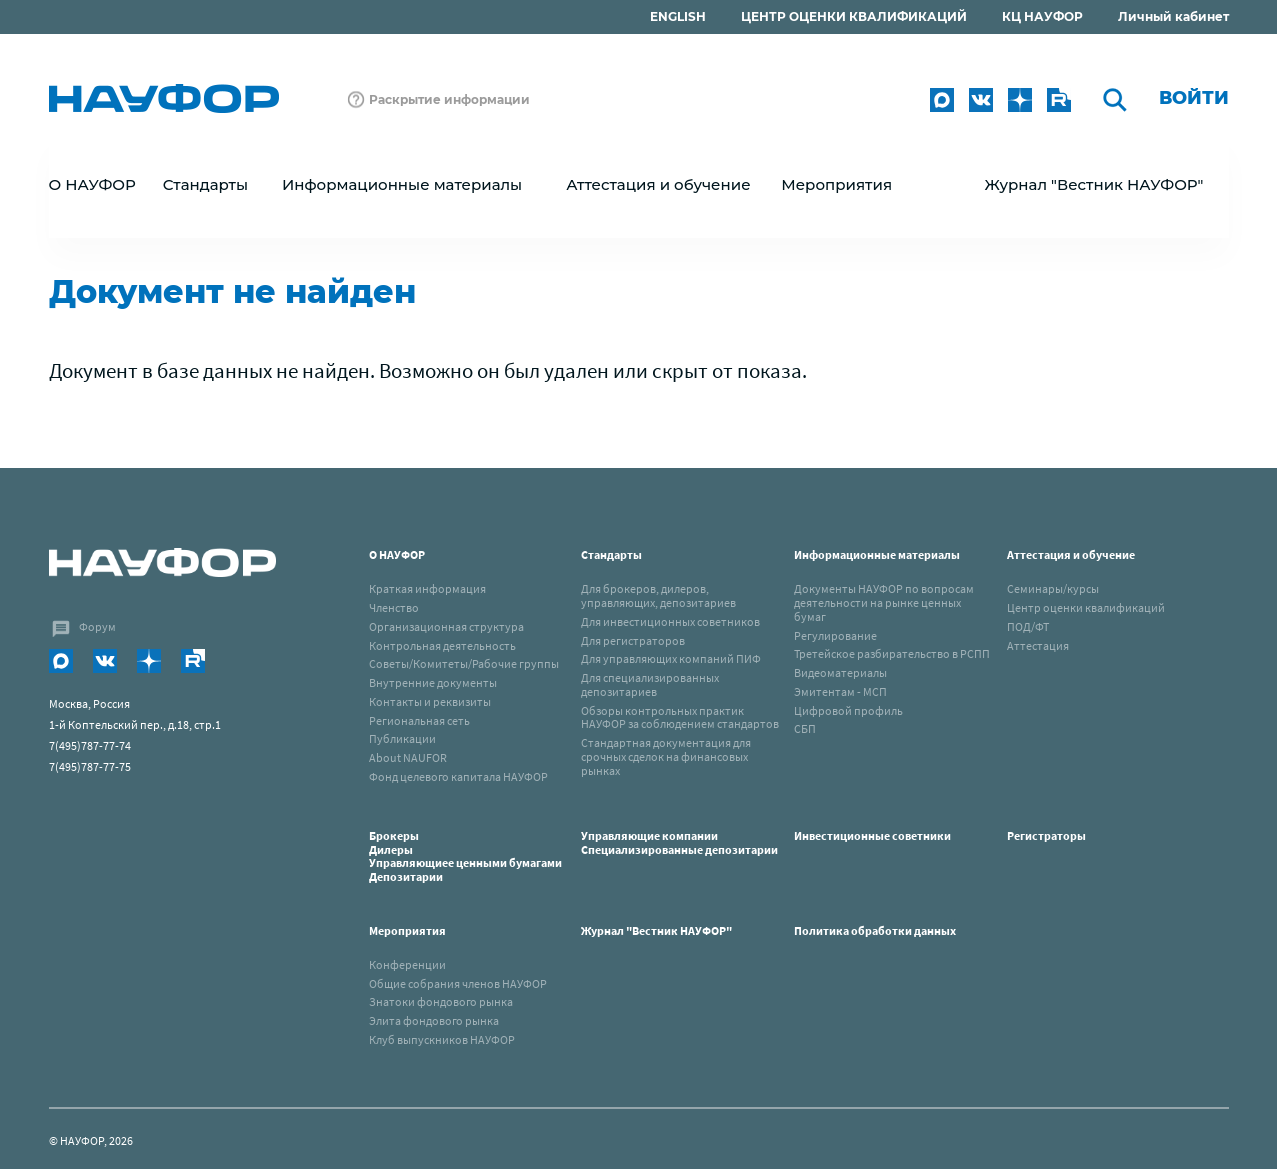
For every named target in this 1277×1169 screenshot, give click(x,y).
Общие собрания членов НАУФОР (458, 983)
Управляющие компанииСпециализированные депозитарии (679, 842)
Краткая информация (427, 588)
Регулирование (835, 635)
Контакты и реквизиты (430, 701)
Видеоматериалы (840, 672)
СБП (805, 728)
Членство (394, 607)
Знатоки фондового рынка (441, 1001)
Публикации (402, 738)
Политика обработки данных (875, 930)
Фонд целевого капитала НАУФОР (458, 776)
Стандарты (611, 554)
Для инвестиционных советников (670, 621)
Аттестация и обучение (1071, 554)
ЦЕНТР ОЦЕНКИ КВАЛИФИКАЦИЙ (854, 16)
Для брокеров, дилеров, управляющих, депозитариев (658, 595)
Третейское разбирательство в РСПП (892, 653)
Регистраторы (1046, 835)
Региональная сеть (419, 720)
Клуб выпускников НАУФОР (442, 1039)
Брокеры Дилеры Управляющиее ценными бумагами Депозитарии (467, 856)
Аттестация (1038, 645)
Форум (97, 626)
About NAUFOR (408, 757)
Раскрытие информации (449, 99)
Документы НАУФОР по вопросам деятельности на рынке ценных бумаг (884, 602)
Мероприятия (407, 930)
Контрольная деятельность (442, 645)
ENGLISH (678, 16)
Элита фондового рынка (434, 1020)
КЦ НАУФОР (1042, 16)
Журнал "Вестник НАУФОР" (1093, 184)
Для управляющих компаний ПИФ (671, 658)
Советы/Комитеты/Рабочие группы (464, 663)
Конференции (407, 964)
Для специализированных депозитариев (650, 684)
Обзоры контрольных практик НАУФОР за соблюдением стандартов (680, 717)
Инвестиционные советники (872, 835)
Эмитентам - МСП (840, 691)
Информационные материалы (877, 554)
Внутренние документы (433, 682)
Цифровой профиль (848, 710)
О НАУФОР (397, 554)
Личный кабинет (1173, 16)
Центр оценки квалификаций (1086, 607)
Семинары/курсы (1053, 588)
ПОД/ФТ (1028, 626)
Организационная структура (446, 626)
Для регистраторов (633, 640)
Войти (1194, 98)
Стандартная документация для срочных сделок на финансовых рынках (666, 756)
